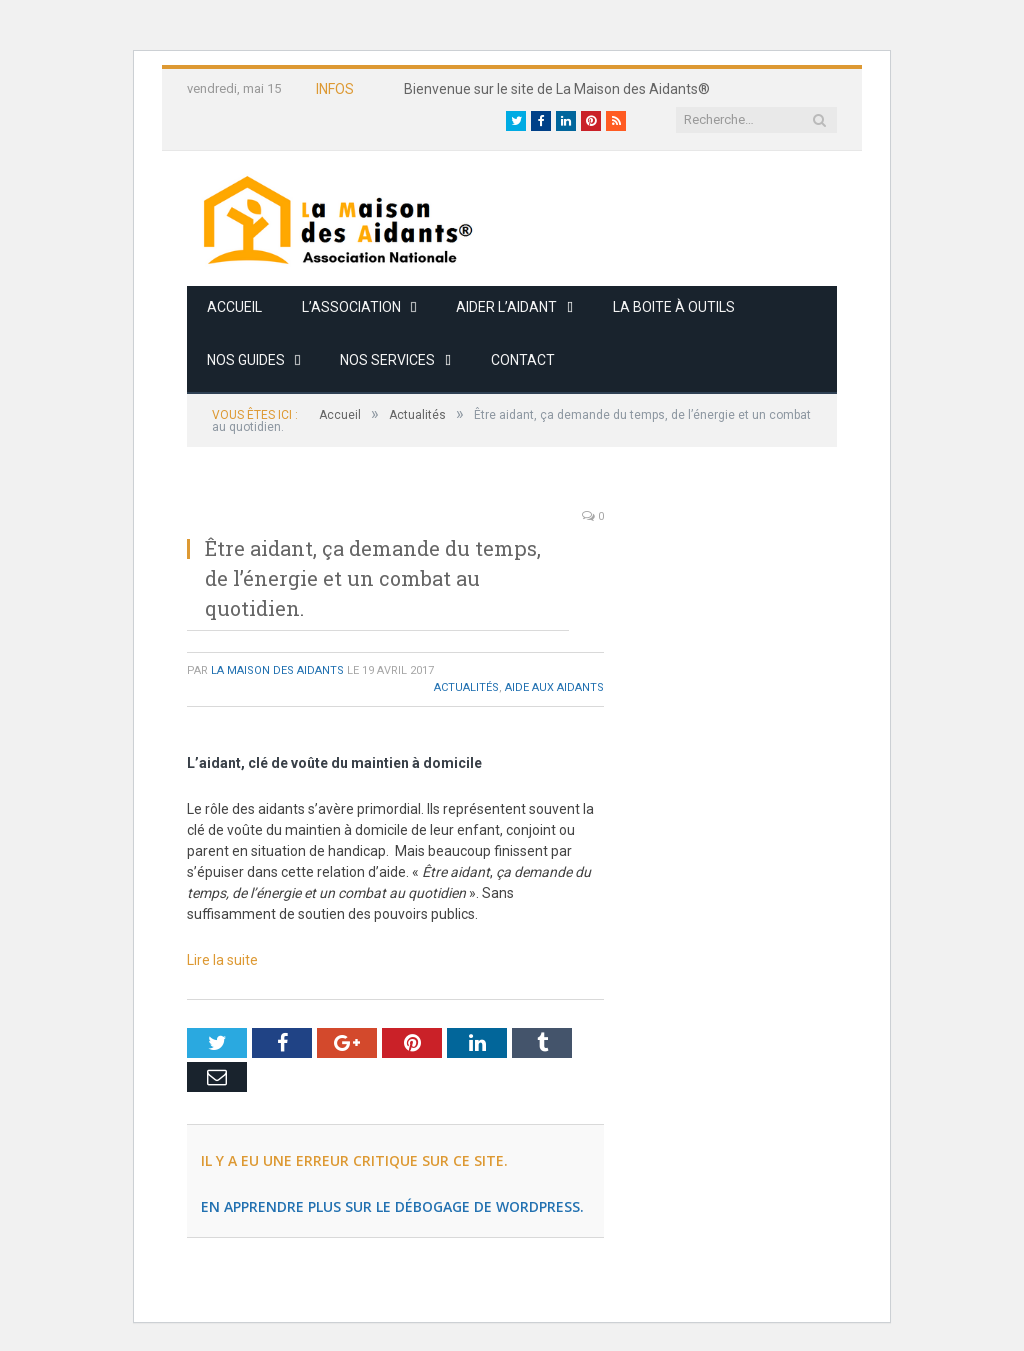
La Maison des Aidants (277, 670)
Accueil (234, 307)
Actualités (466, 687)
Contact (523, 360)
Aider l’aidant (506, 307)
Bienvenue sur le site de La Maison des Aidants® (557, 89)
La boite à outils (674, 307)
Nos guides (246, 360)
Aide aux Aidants (554, 687)
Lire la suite (222, 960)
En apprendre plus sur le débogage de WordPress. (392, 1206)
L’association (351, 307)
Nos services (387, 360)
